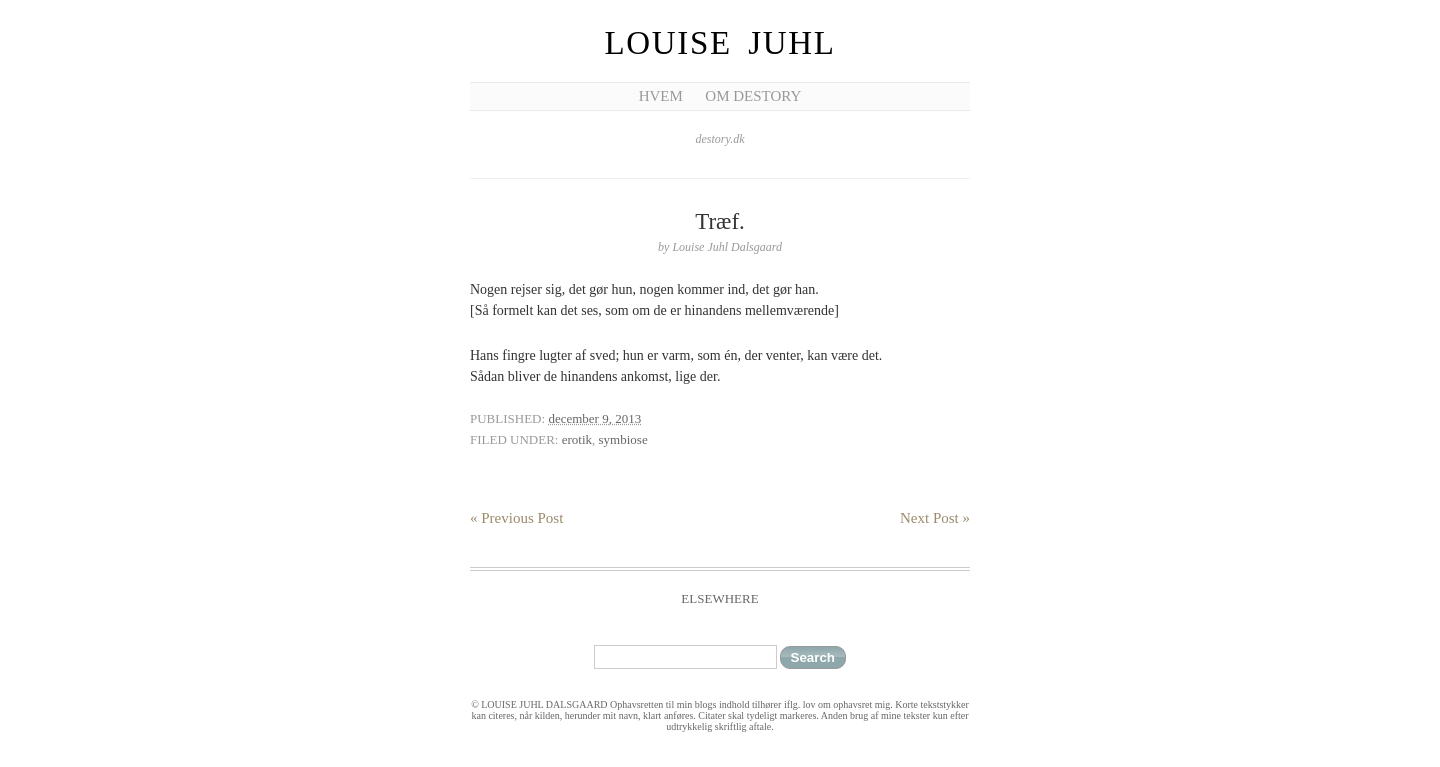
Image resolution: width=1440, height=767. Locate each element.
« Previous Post (516, 518)
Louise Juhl (720, 43)
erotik (577, 439)
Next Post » (935, 518)
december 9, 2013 (594, 418)
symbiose (623, 439)
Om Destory (753, 96)
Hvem (661, 96)
